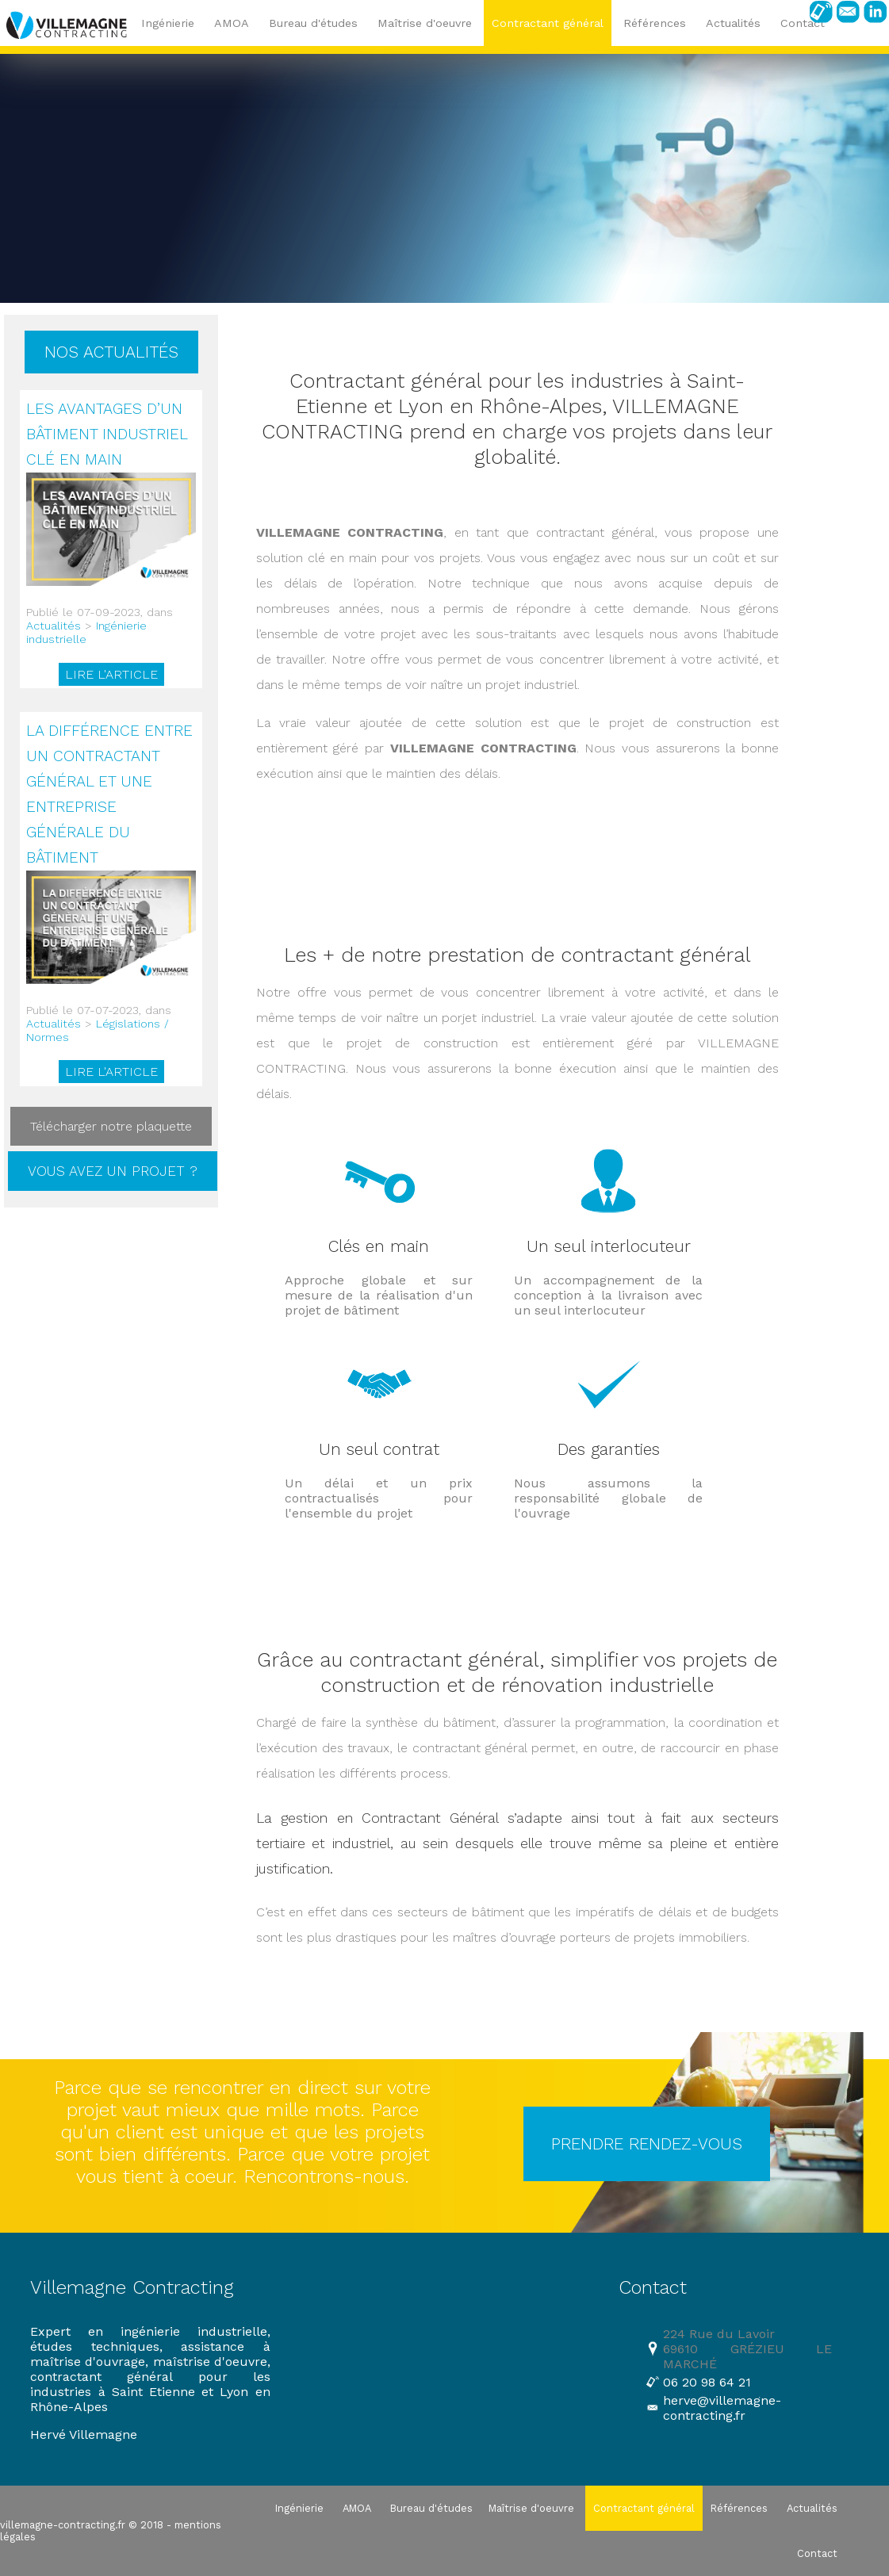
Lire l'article (111, 674)
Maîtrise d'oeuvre (424, 23)
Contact (817, 2553)
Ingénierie (167, 23)
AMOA (231, 23)
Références (654, 23)
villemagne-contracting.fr (62, 2525)
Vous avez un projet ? (112, 1171)
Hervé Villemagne (83, 2434)
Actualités (53, 625)
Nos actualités (111, 352)
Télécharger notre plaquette (111, 1126)
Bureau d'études (313, 23)
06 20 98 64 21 (707, 2382)
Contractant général (548, 23)
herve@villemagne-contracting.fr (722, 2408)
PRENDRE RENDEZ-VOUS (646, 2143)
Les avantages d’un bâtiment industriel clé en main (106, 434)
